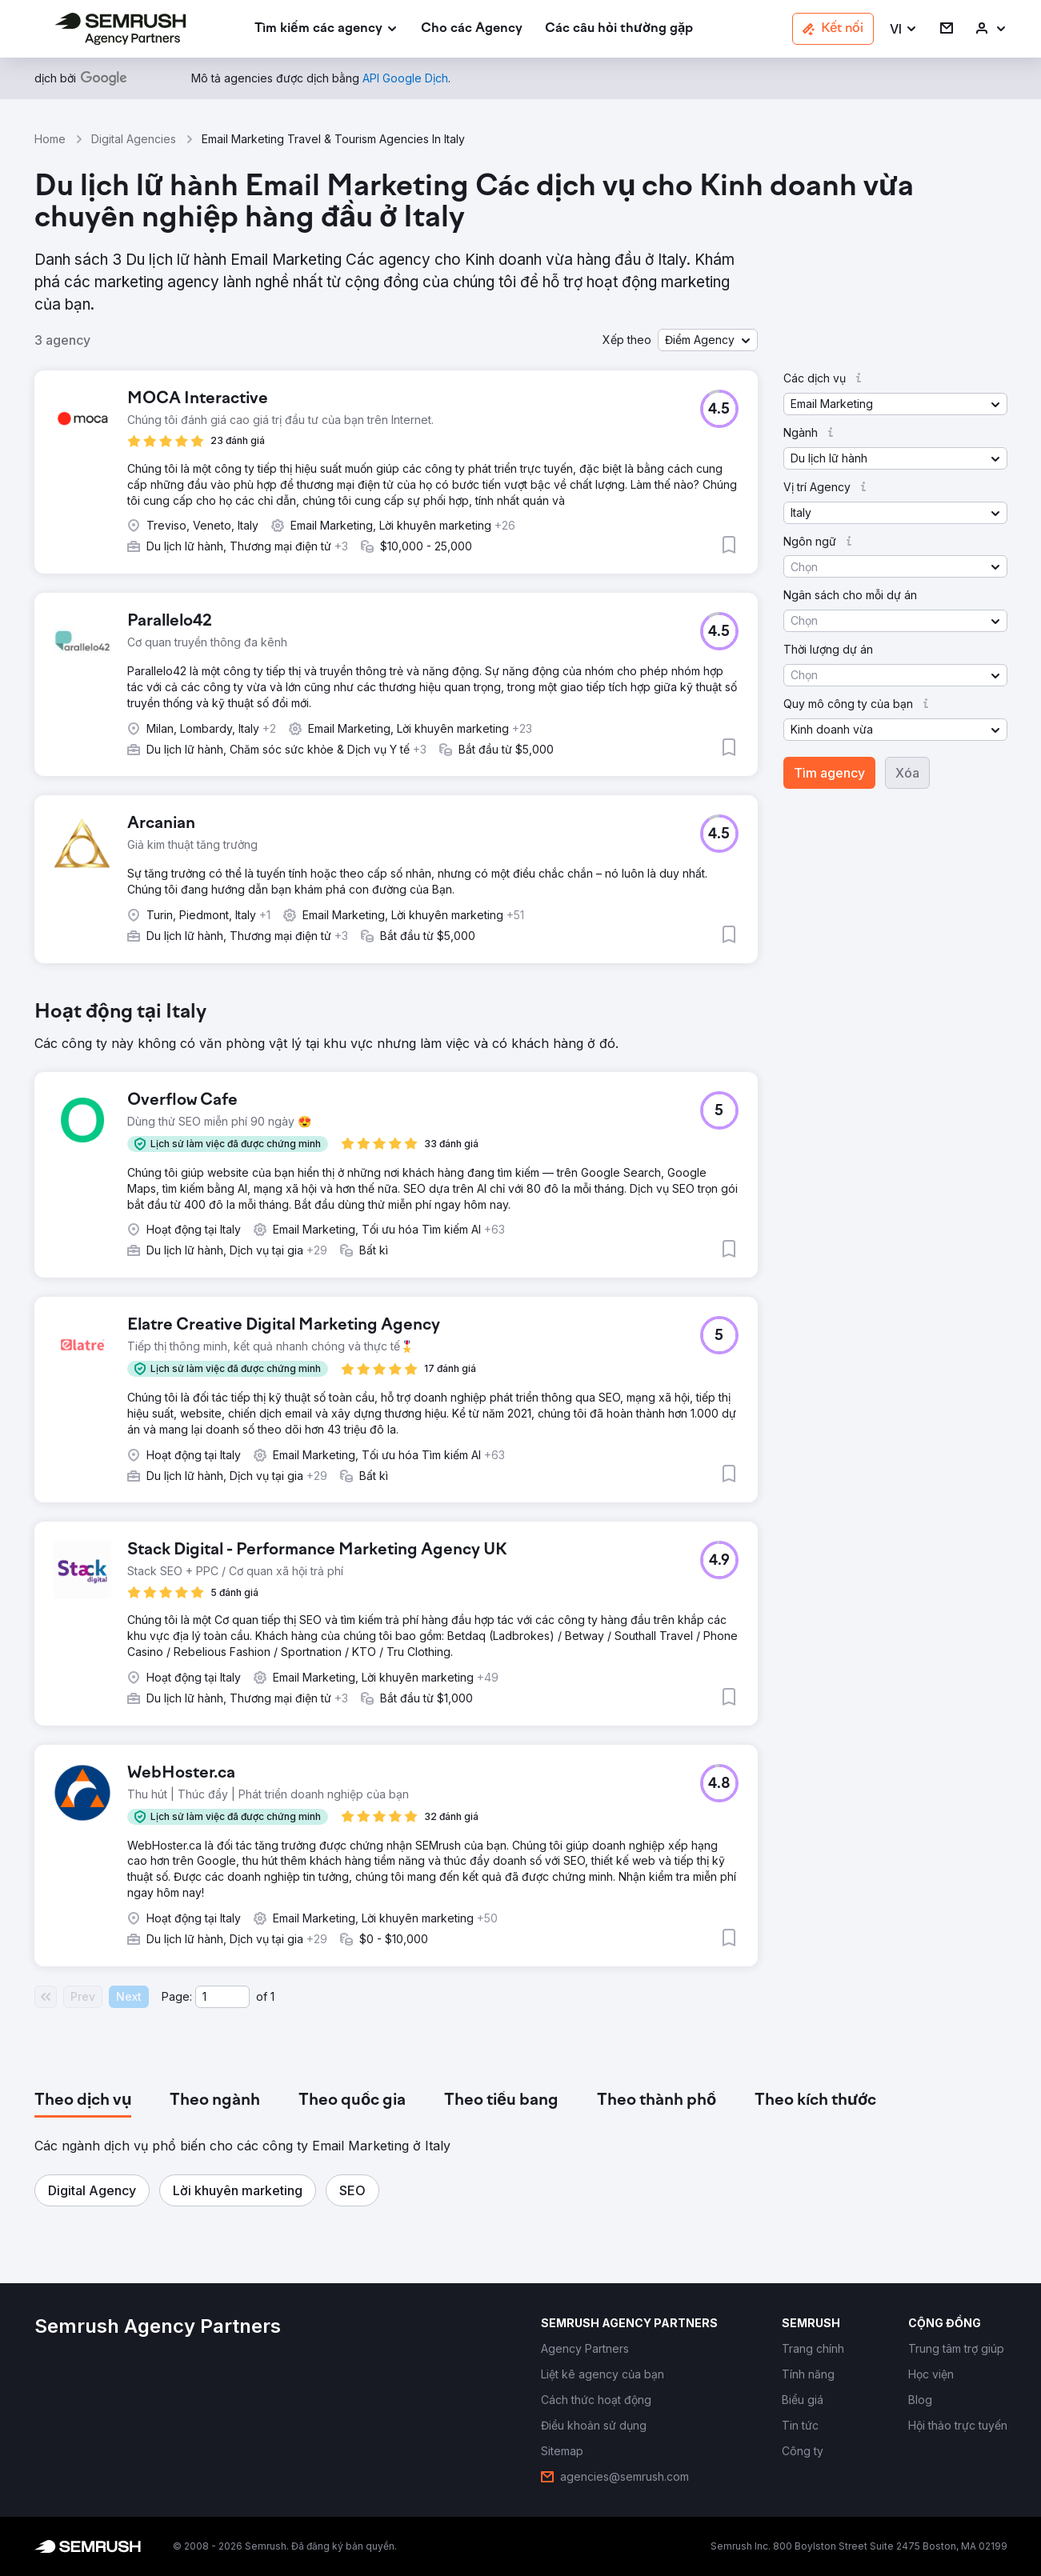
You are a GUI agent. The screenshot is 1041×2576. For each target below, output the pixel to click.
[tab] (82, 2101)
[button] (904, 29)
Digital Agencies (133, 139)
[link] (472, 29)
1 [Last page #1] (272, 1996)
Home (50, 139)
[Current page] (222, 1996)
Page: (177, 1996)
